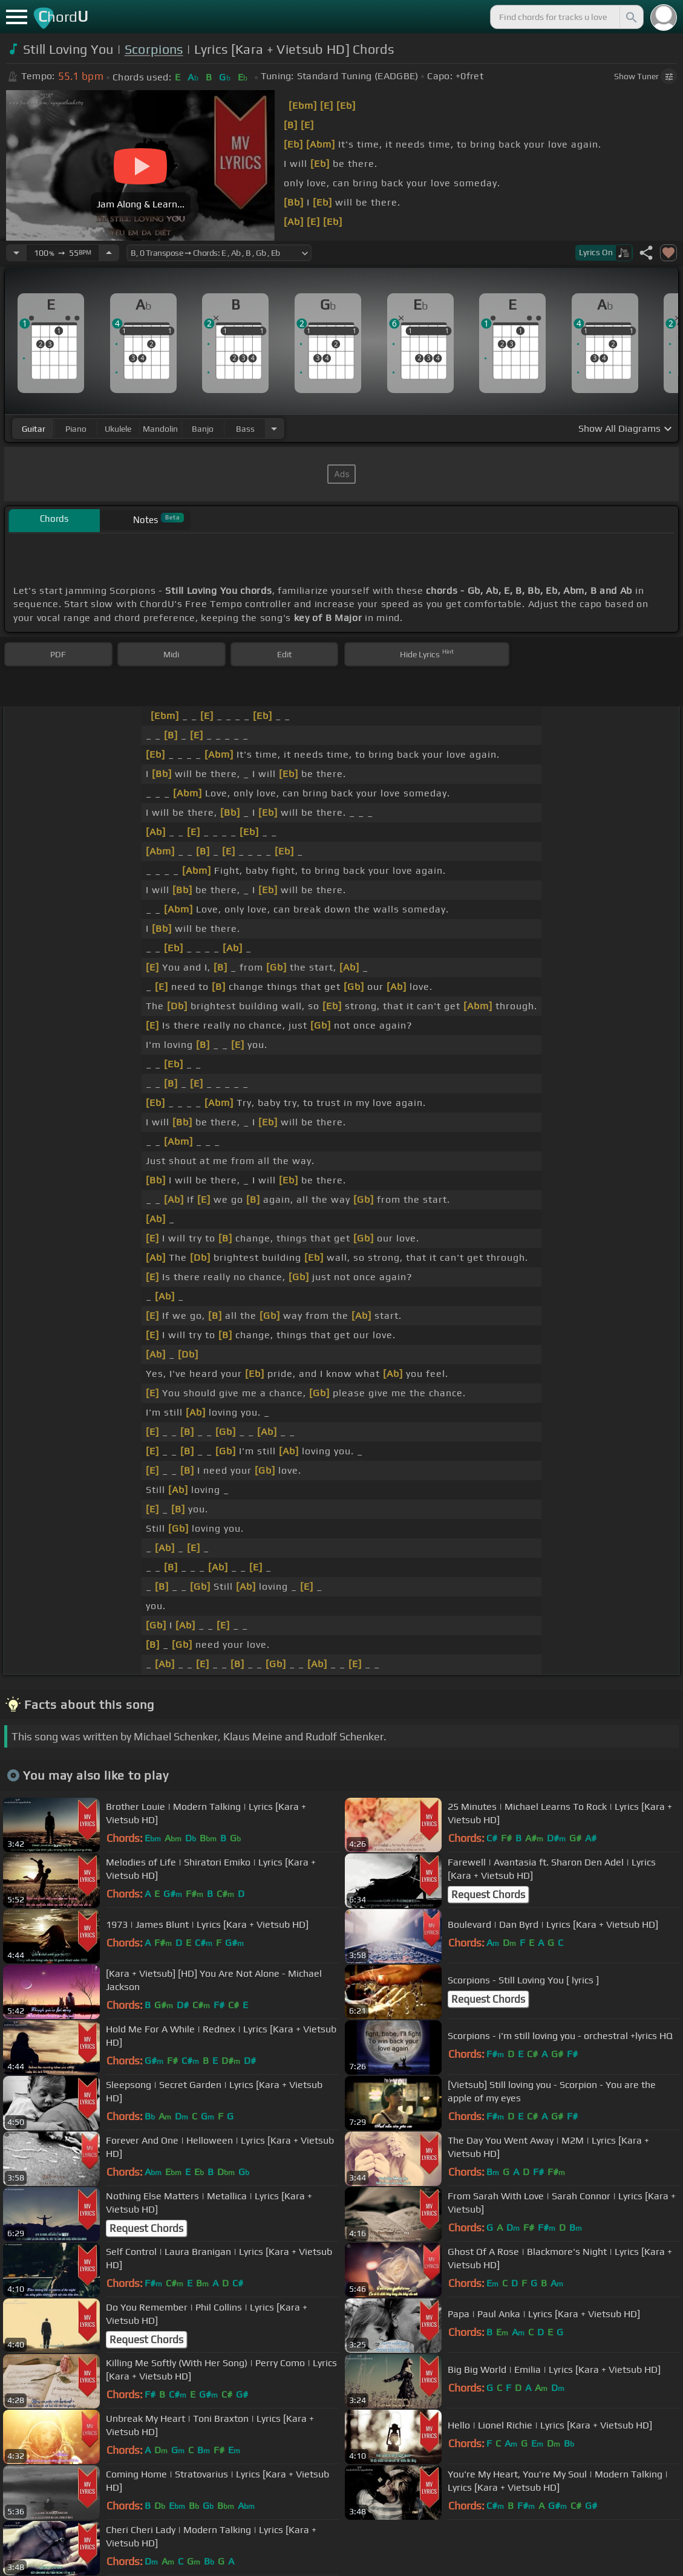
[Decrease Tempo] (16, 252)
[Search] (630, 17)
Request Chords (488, 1894)
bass (245, 429)
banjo (203, 429)
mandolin (160, 429)
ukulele (118, 429)
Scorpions (154, 49)
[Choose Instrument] (274, 428)
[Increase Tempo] (109, 252)
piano (76, 429)
